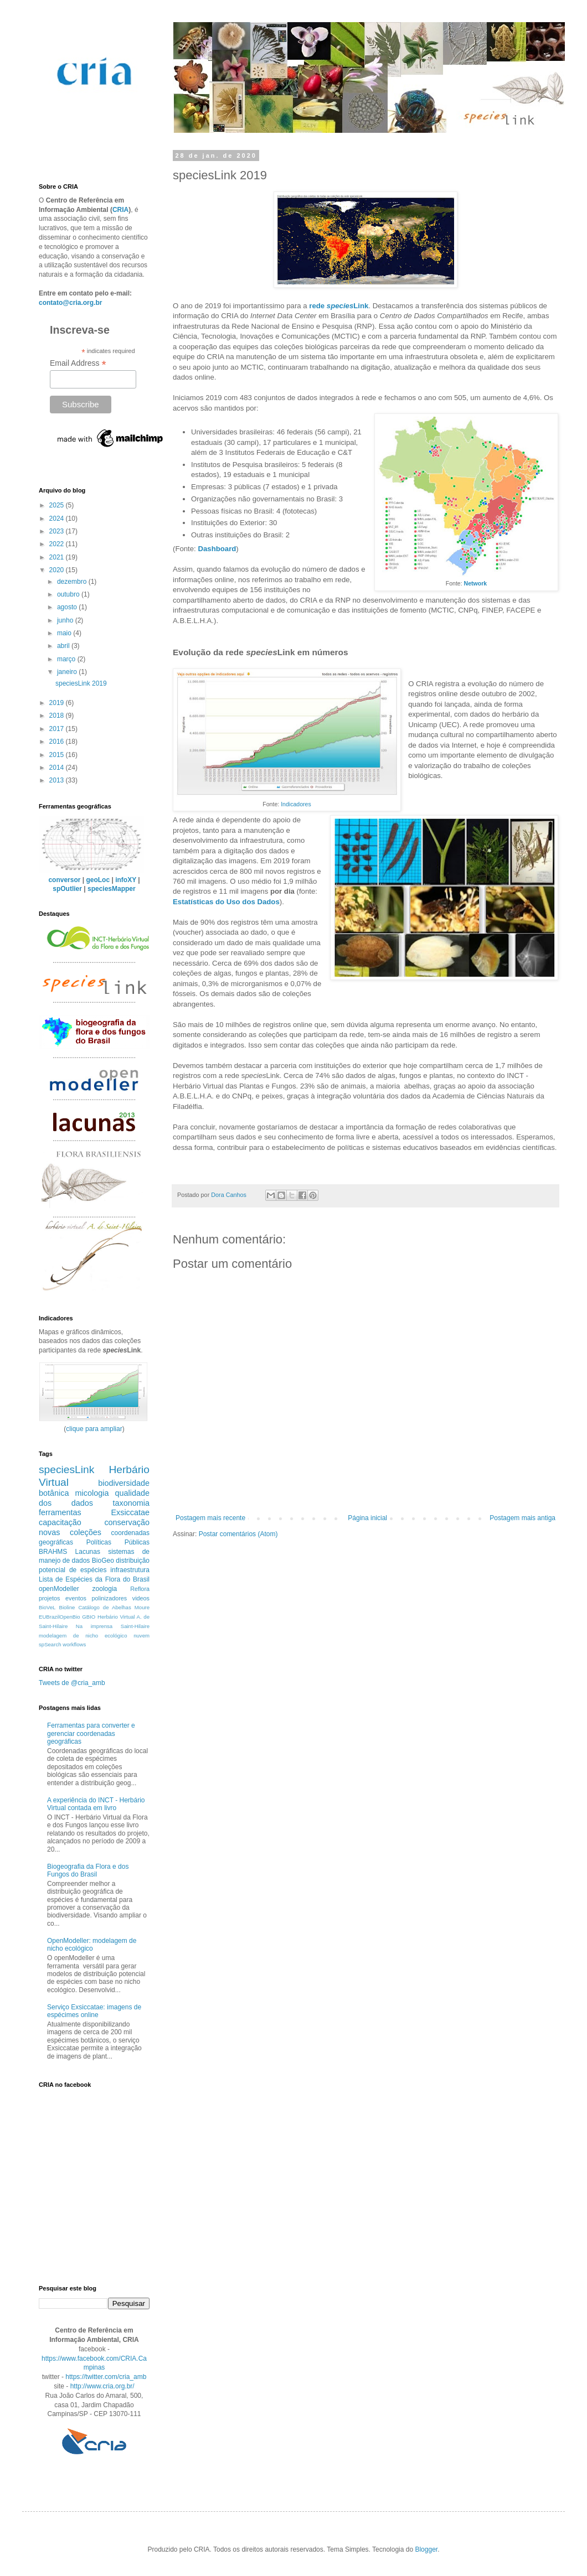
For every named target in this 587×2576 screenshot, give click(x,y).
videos (141, 1598)
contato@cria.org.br (70, 303)
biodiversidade (124, 1483)
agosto (68, 607)
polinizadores (109, 1598)
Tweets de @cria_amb (72, 1683)
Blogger (426, 2549)
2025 (57, 505)
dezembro (73, 581)
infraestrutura (130, 1570)
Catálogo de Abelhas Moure (114, 1607)
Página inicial (367, 1518)
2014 (57, 767)
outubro (69, 594)
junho (66, 620)
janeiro (68, 672)
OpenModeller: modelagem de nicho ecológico (91, 1944)
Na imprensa (94, 1626)
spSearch (50, 1644)
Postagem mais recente (210, 1518)
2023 (57, 531)
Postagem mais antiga (522, 1518)
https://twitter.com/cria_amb (105, 2377)
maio (65, 633)
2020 (57, 570)
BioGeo (103, 1560)
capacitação (60, 1522)
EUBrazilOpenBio (59, 1617)
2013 (57, 780)
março (67, 659)
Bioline (67, 1607)
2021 (57, 557)
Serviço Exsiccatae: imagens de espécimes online (94, 2011)
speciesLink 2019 (81, 683)
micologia (92, 1493)
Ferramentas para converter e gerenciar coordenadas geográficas (91, 1733)
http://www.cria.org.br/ (102, 2386)
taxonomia (131, 1503)
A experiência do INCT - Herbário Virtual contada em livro (96, 1804)
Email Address (78, 363)
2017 (57, 729)
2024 (57, 518)
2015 (57, 755)
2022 (57, 544)
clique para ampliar (94, 1429)
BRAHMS (53, 1552)
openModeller (59, 1589)
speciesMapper (111, 889)
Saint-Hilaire (135, 1626)
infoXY (125, 880)
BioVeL (47, 1607)
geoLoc (98, 880)
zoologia (104, 1589)
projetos (49, 1598)
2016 (57, 741)
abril (64, 646)
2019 (57, 703)
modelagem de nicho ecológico (83, 1635)
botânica (54, 1493)
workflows (74, 1644)
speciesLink (66, 1469)
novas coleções (70, 1532)
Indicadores (296, 804)
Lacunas (87, 1552)
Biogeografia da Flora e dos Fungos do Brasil (87, 1870)
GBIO (88, 1617)
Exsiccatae (130, 1512)
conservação (127, 1522)
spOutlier (67, 889)
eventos (75, 1598)
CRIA (120, 210)
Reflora (140, 1588)
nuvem (141, 1635)
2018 (57, 715)
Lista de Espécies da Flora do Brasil (94, 1579)
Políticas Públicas (118, 1542)
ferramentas (60, 1512)
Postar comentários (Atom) (238, 1534)
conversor (64, 880)
